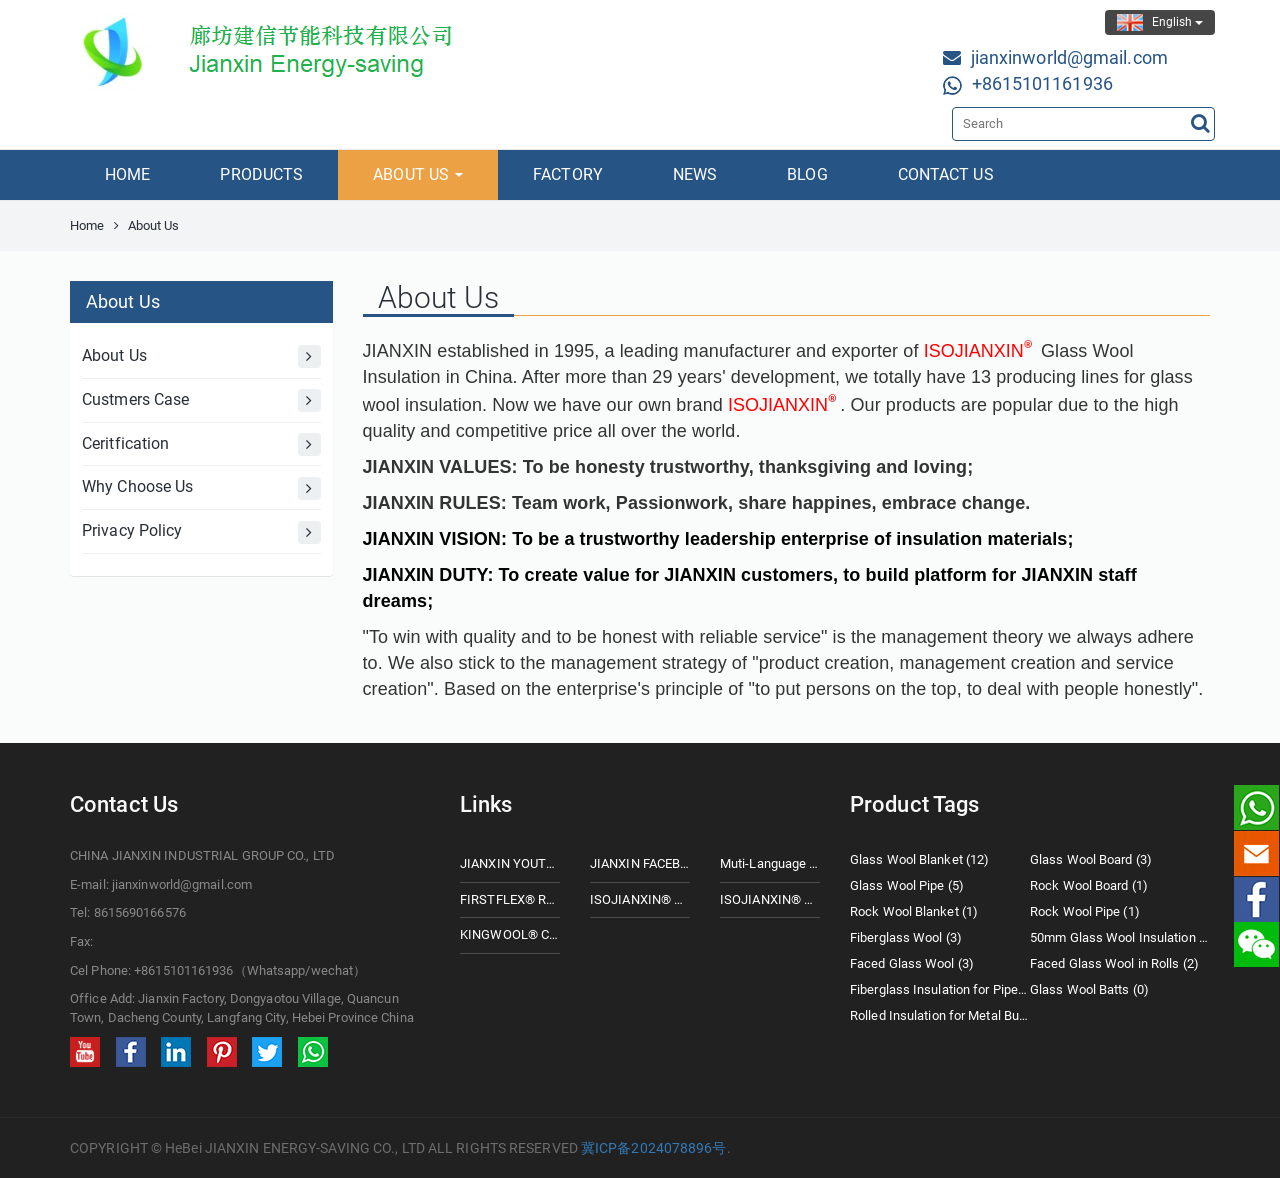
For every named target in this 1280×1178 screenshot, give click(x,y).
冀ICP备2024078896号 (654, 1148)
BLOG (807, 174)
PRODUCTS (261, 174)
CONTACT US (946, 174)
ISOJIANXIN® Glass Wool (640, 899)
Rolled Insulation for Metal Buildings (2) (940, 1015)
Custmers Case (201, 400)
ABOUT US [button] (418, 174)
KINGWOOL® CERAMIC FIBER (510, 934)
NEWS (695, 174)
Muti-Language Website (770, 863)
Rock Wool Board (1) (1089, 885)
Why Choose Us (201, 488)
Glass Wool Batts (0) (1089, 989)
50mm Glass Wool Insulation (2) (1120, 937)
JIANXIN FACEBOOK (640, 863)
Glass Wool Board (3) (1091, 859)
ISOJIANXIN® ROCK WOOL (770, 899)
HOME (127, 174)
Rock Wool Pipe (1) (1085, 911)
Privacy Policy (201, 532)
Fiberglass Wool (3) (906, 937)
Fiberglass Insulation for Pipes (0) (940, 989)
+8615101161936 (1042, 83)
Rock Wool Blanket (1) (914, 911)
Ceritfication (201, 444)
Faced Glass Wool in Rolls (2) (1114, 963)
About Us (201, 356)
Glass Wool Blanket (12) (919, 859)
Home (87, 225)
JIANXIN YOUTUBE (510, 863)
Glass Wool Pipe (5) (907, 885)
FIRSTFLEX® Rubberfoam (510, 899)
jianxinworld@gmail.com (1069, 57)
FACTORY (568, 174)
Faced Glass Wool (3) (912, 963)
